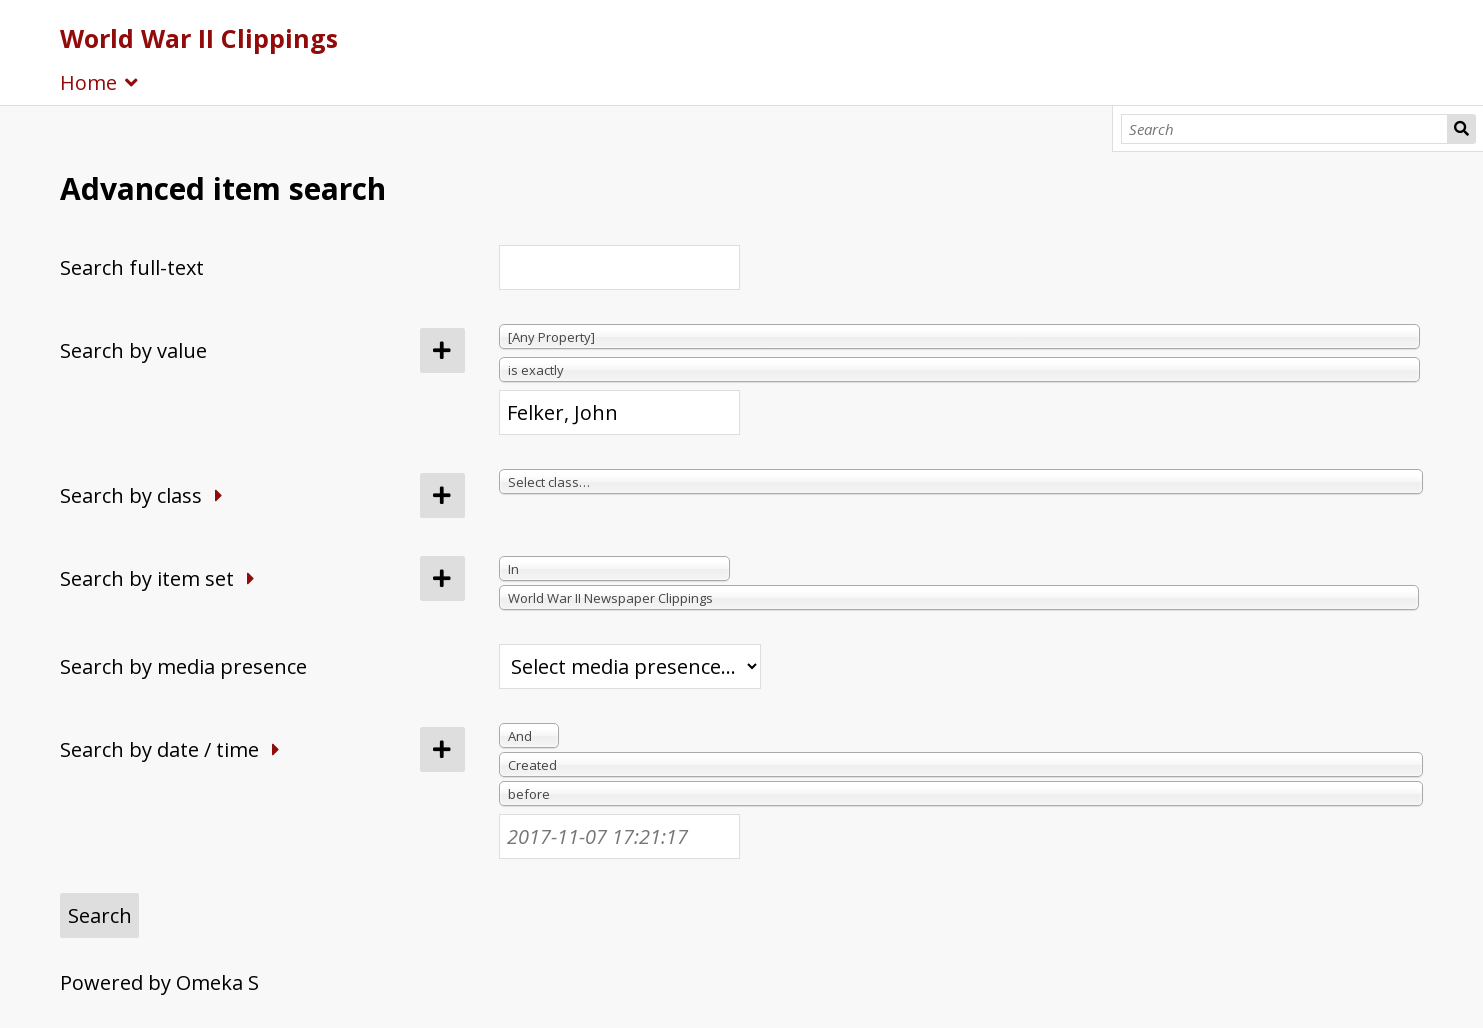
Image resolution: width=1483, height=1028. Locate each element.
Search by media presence (183, 666)
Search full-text (132, 267)
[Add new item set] (442, 578)
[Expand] (219, 495)
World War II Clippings (199, 38)
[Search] (1284, 129)
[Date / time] (619, 836)
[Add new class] (442, 495)
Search (1462, 129)
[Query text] (619, 412)
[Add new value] (442, 350)
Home (88, 82)
